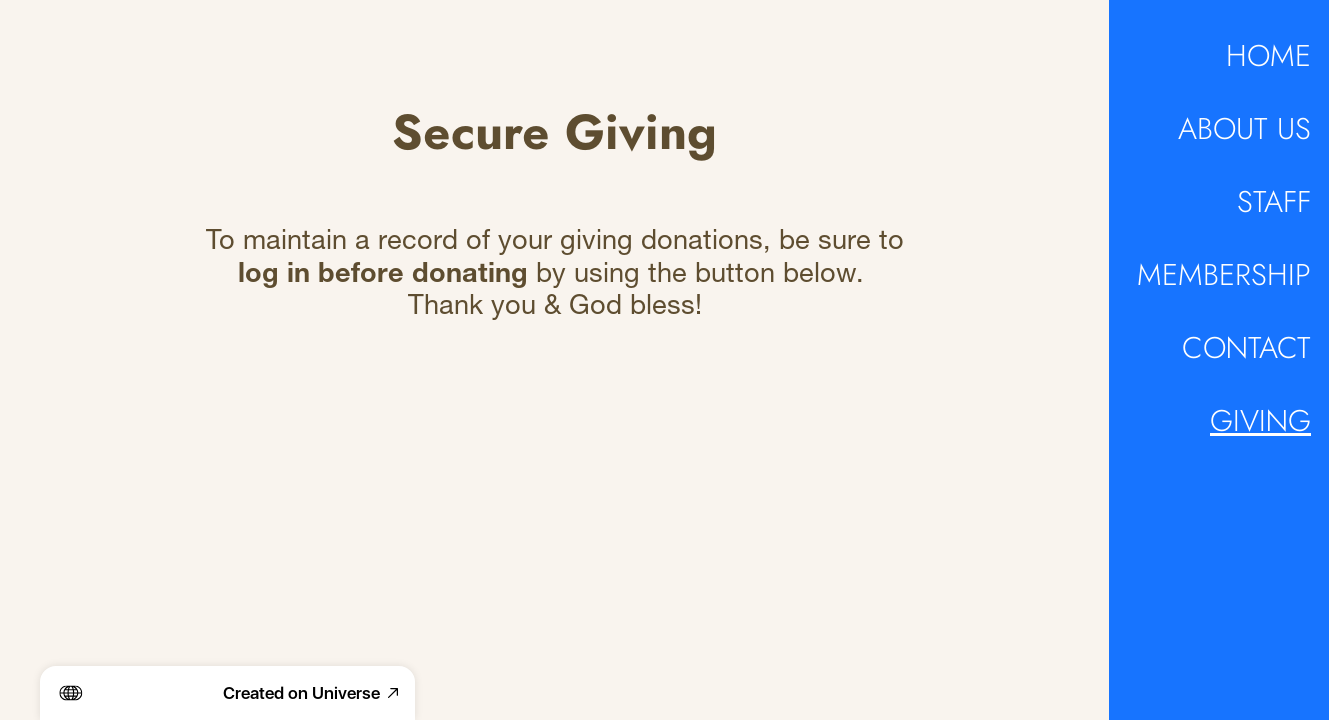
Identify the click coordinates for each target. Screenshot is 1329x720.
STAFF (1274, 202)
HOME (1268, 56)
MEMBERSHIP (1224, 275)
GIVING (1260, 421)
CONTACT (1246, 348)
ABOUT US (1244, 129)
